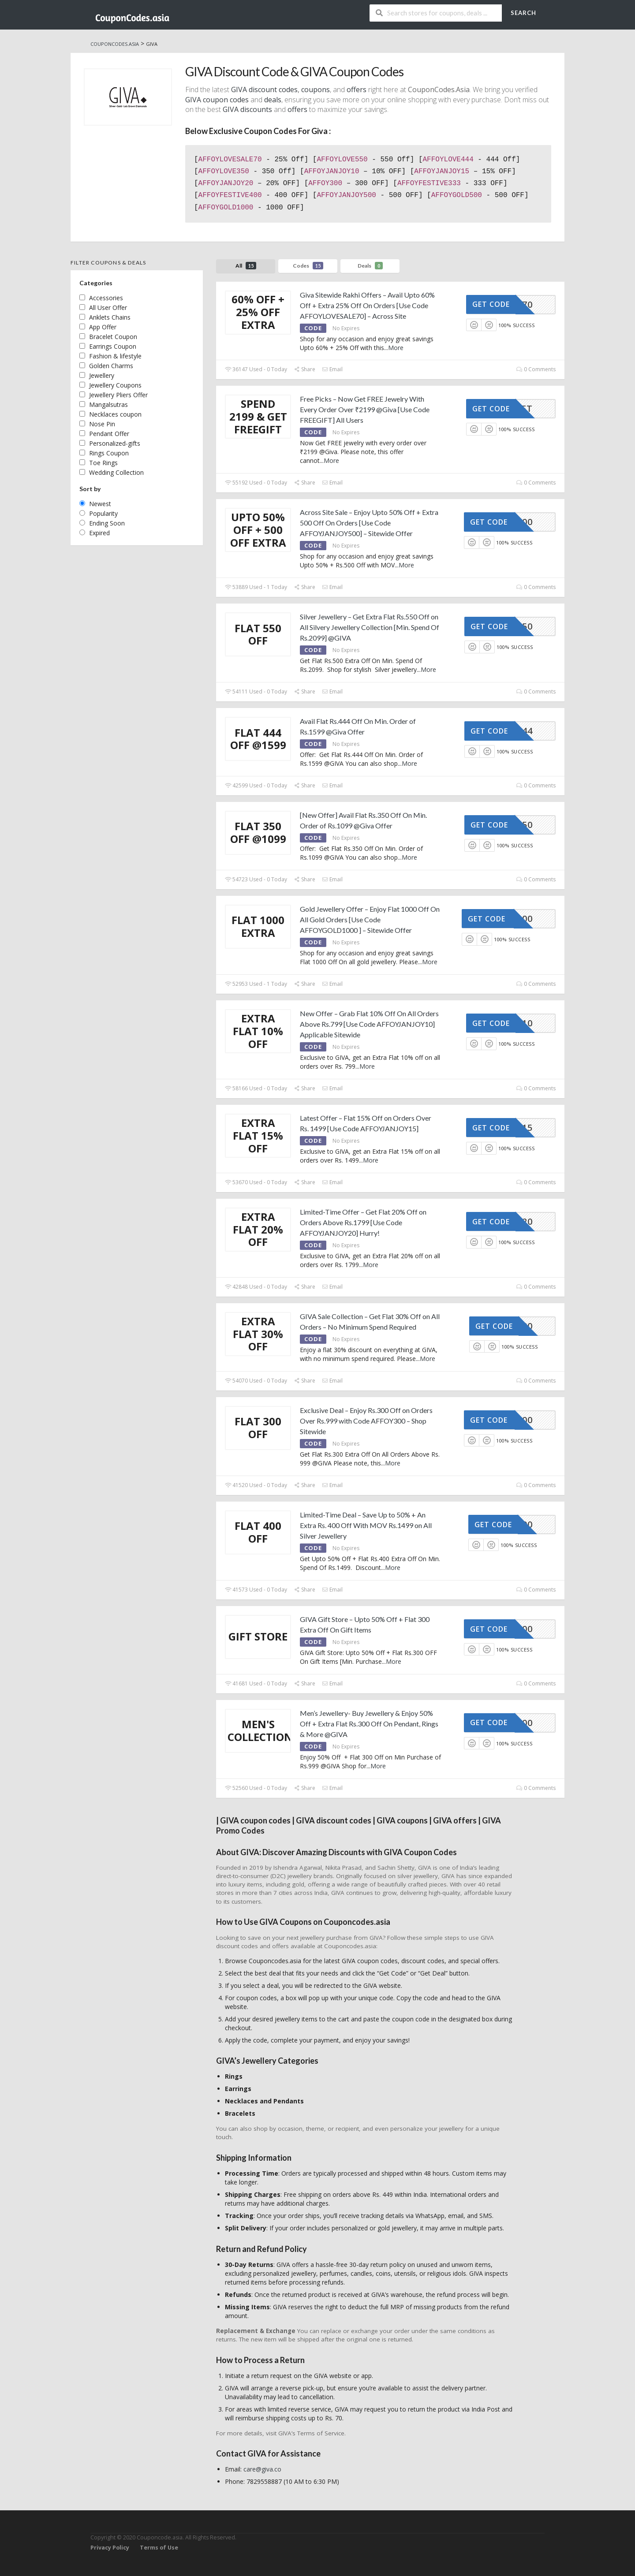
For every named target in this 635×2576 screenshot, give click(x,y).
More (395, 347)
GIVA (442, 1820)
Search (523, 12)
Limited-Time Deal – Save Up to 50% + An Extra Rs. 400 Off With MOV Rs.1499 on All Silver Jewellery (366, 1525)
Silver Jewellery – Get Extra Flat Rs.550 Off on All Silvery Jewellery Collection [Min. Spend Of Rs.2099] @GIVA (369, 627)
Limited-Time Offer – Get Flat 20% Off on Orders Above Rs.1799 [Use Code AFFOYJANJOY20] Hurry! (363, 1222)
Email (332, 369)
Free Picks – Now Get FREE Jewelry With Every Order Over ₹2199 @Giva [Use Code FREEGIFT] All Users (365, 409)
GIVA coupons (402, 1820)
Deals (370, 265)
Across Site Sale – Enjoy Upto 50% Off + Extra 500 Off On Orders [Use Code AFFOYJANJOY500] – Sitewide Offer (369, 522)
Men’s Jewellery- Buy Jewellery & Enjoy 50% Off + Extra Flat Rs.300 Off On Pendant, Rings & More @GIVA (369, 1723)
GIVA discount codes (264, 89)
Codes (308, 265)
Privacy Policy (109, 2547)
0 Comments (536, 369)
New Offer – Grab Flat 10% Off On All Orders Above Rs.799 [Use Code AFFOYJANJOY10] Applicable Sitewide (369, 1024)
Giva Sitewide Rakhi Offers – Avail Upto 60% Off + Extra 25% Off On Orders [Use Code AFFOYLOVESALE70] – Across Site (367, 305)
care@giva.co (262, 2469)
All (245, 265)
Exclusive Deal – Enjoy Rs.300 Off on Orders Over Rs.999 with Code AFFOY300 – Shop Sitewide (366, 1420)
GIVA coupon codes (255, 1820)
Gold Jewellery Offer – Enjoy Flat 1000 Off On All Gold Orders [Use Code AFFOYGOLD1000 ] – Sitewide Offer (370, 919)
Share (304, 369)
